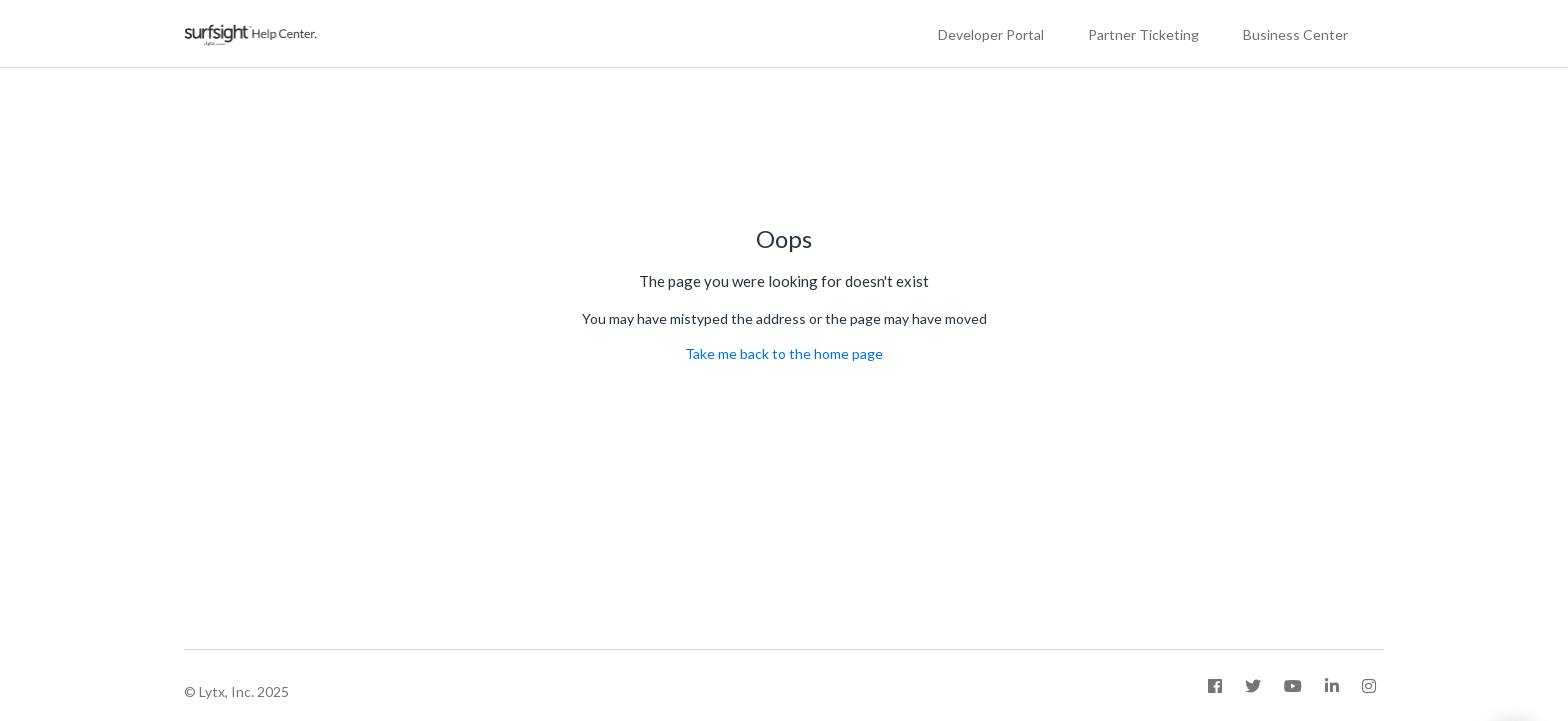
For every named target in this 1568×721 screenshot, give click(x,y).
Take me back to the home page (784, 353)
